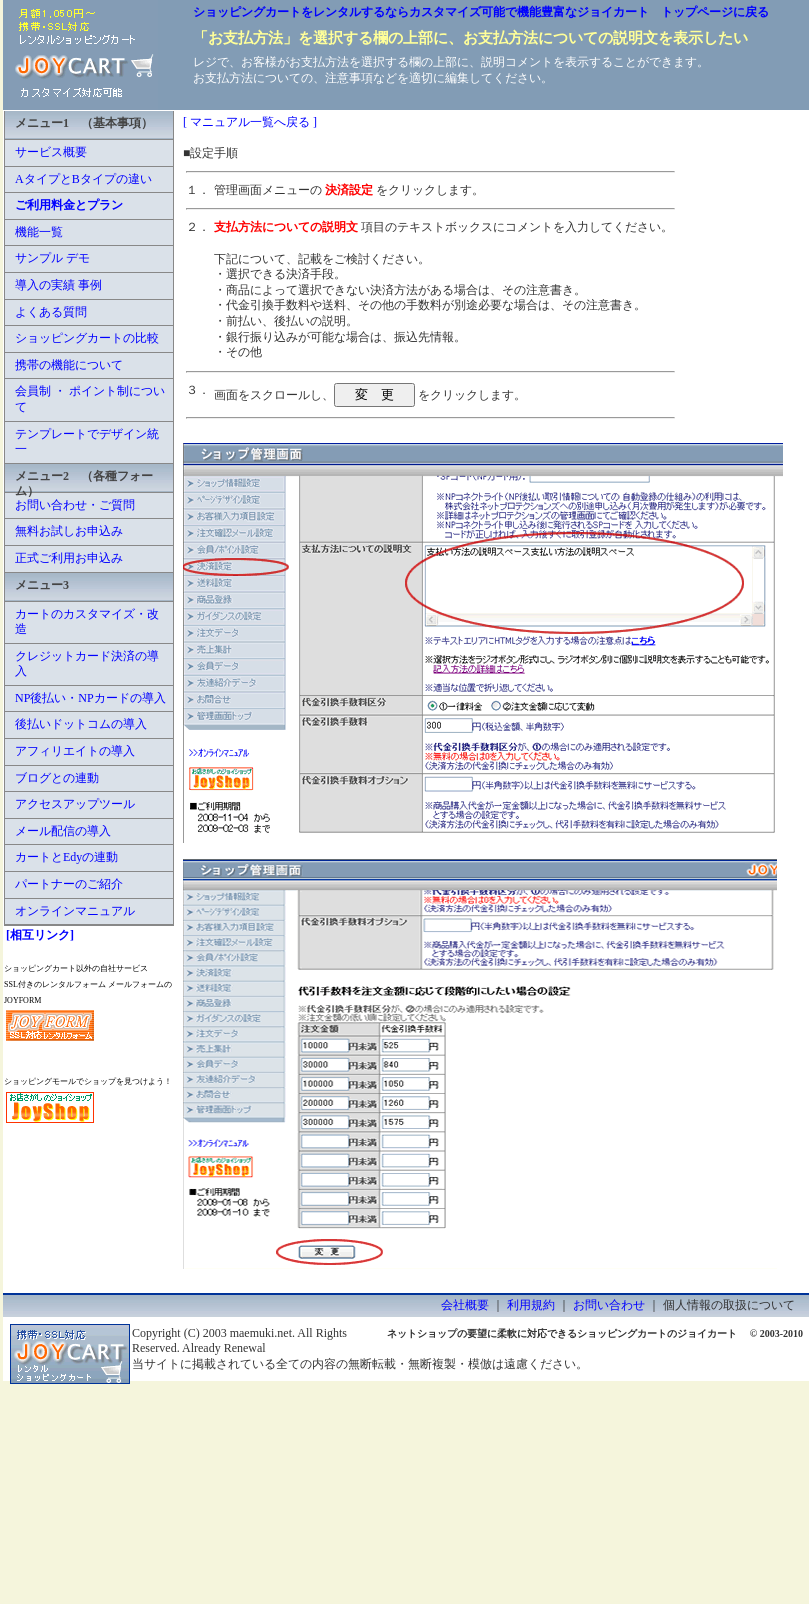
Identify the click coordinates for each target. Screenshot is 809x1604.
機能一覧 (39, 232)
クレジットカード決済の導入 (87, 664)
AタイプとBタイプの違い (83, 179)
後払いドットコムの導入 (81, 724)
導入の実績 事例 (58, 285)
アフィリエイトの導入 (75, 751)
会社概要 (465, 1305)
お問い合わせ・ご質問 (75, 505)
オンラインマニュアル (75, 911)
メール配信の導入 (63, 831)
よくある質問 (51, 312)
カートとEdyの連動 (66, 857)
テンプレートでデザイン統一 (87, 442)
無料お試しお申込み (69, 531)
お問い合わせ (609, 1305)
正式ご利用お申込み (69, 558)
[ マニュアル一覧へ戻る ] (250, 122)
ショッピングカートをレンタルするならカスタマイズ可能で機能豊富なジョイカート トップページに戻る (481, 12)
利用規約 (531, 1305)
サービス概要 (51, 152)
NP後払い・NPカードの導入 (90, 698)
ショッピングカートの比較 (87, 338)
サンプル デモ (52, 258)
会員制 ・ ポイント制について (90, 399)
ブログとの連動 (57, 778)
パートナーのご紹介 (69, 884)
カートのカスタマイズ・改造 (87, 622)
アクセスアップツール (75, 804)
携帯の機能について (69, 365)
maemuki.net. (262, 1333)
